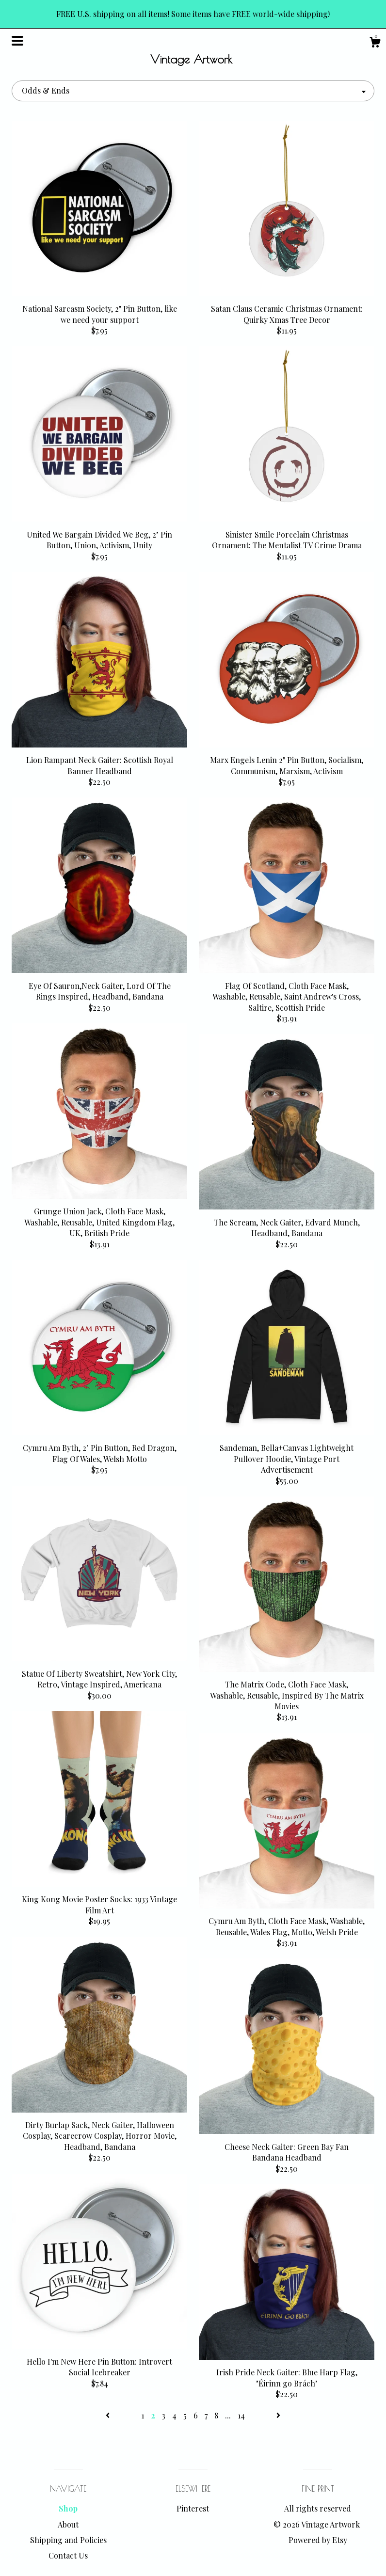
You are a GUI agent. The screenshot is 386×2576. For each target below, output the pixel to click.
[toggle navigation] (17, 41)
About (68, 2524)
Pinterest (193, 2508)
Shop (68, 2508)
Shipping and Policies (68, 2540)
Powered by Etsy (318, 2540)
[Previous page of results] (108, 2415)
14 (241, 2415)
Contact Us (68, 2555)
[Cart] (375, 43)
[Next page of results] (278, 2415)
